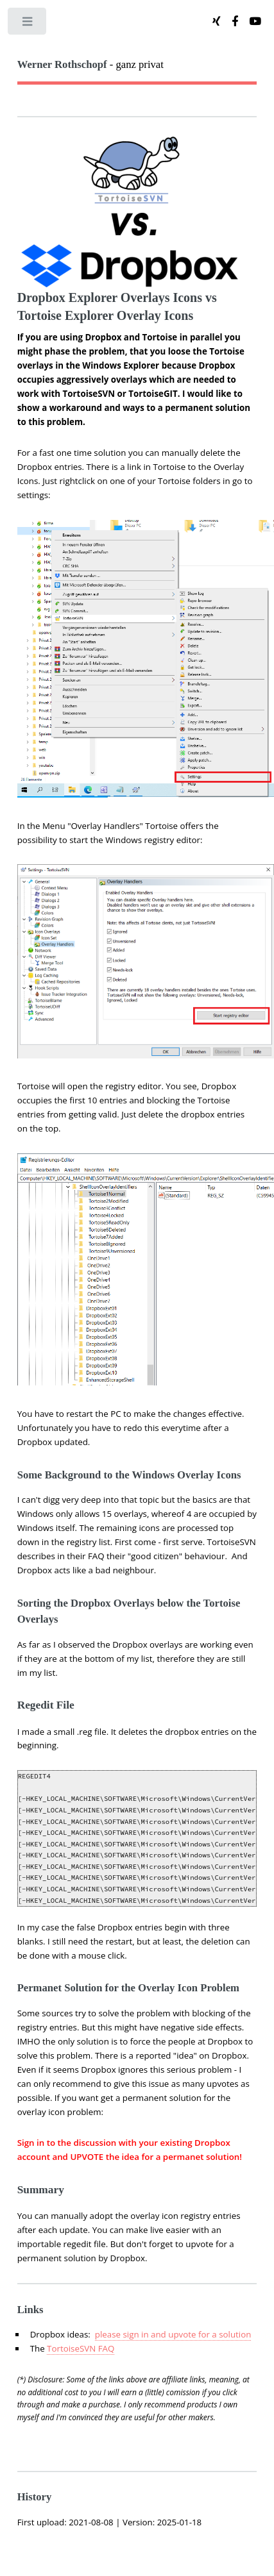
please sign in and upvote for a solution (173, 2334)
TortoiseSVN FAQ (80, 2348)
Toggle (28, 24)
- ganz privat (90, 64)
